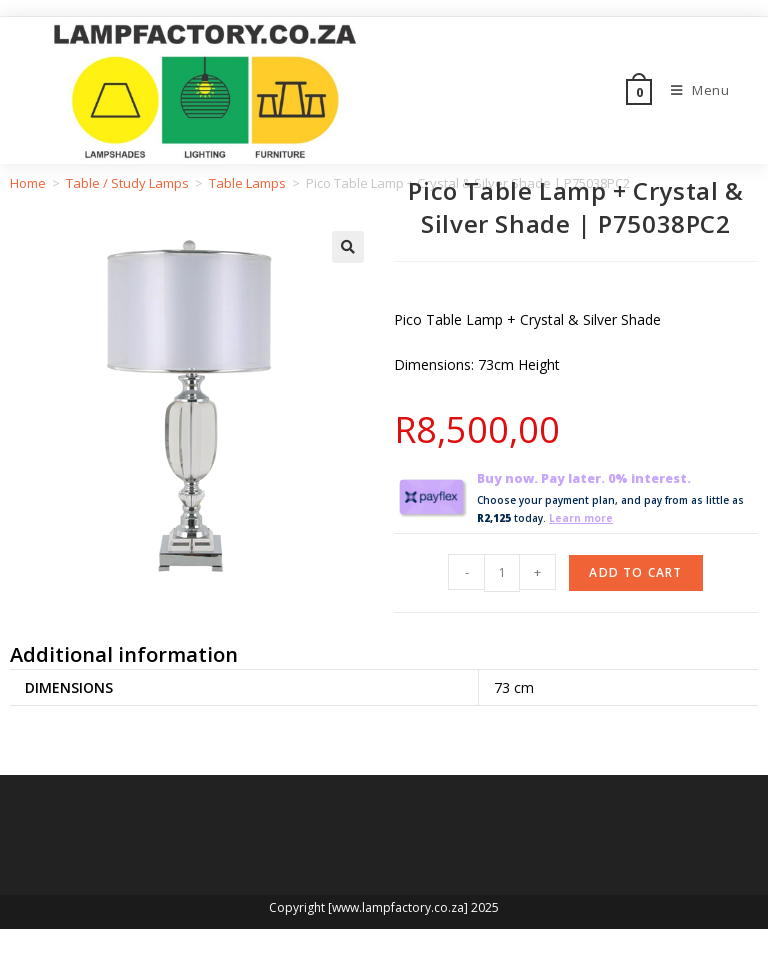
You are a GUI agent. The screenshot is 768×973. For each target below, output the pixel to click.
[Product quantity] (502, 572)
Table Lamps (247, 183)
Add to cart (635, 571)
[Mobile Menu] (693, 90)
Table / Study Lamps (127, 183)
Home (28, 183)
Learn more (581, 518)
